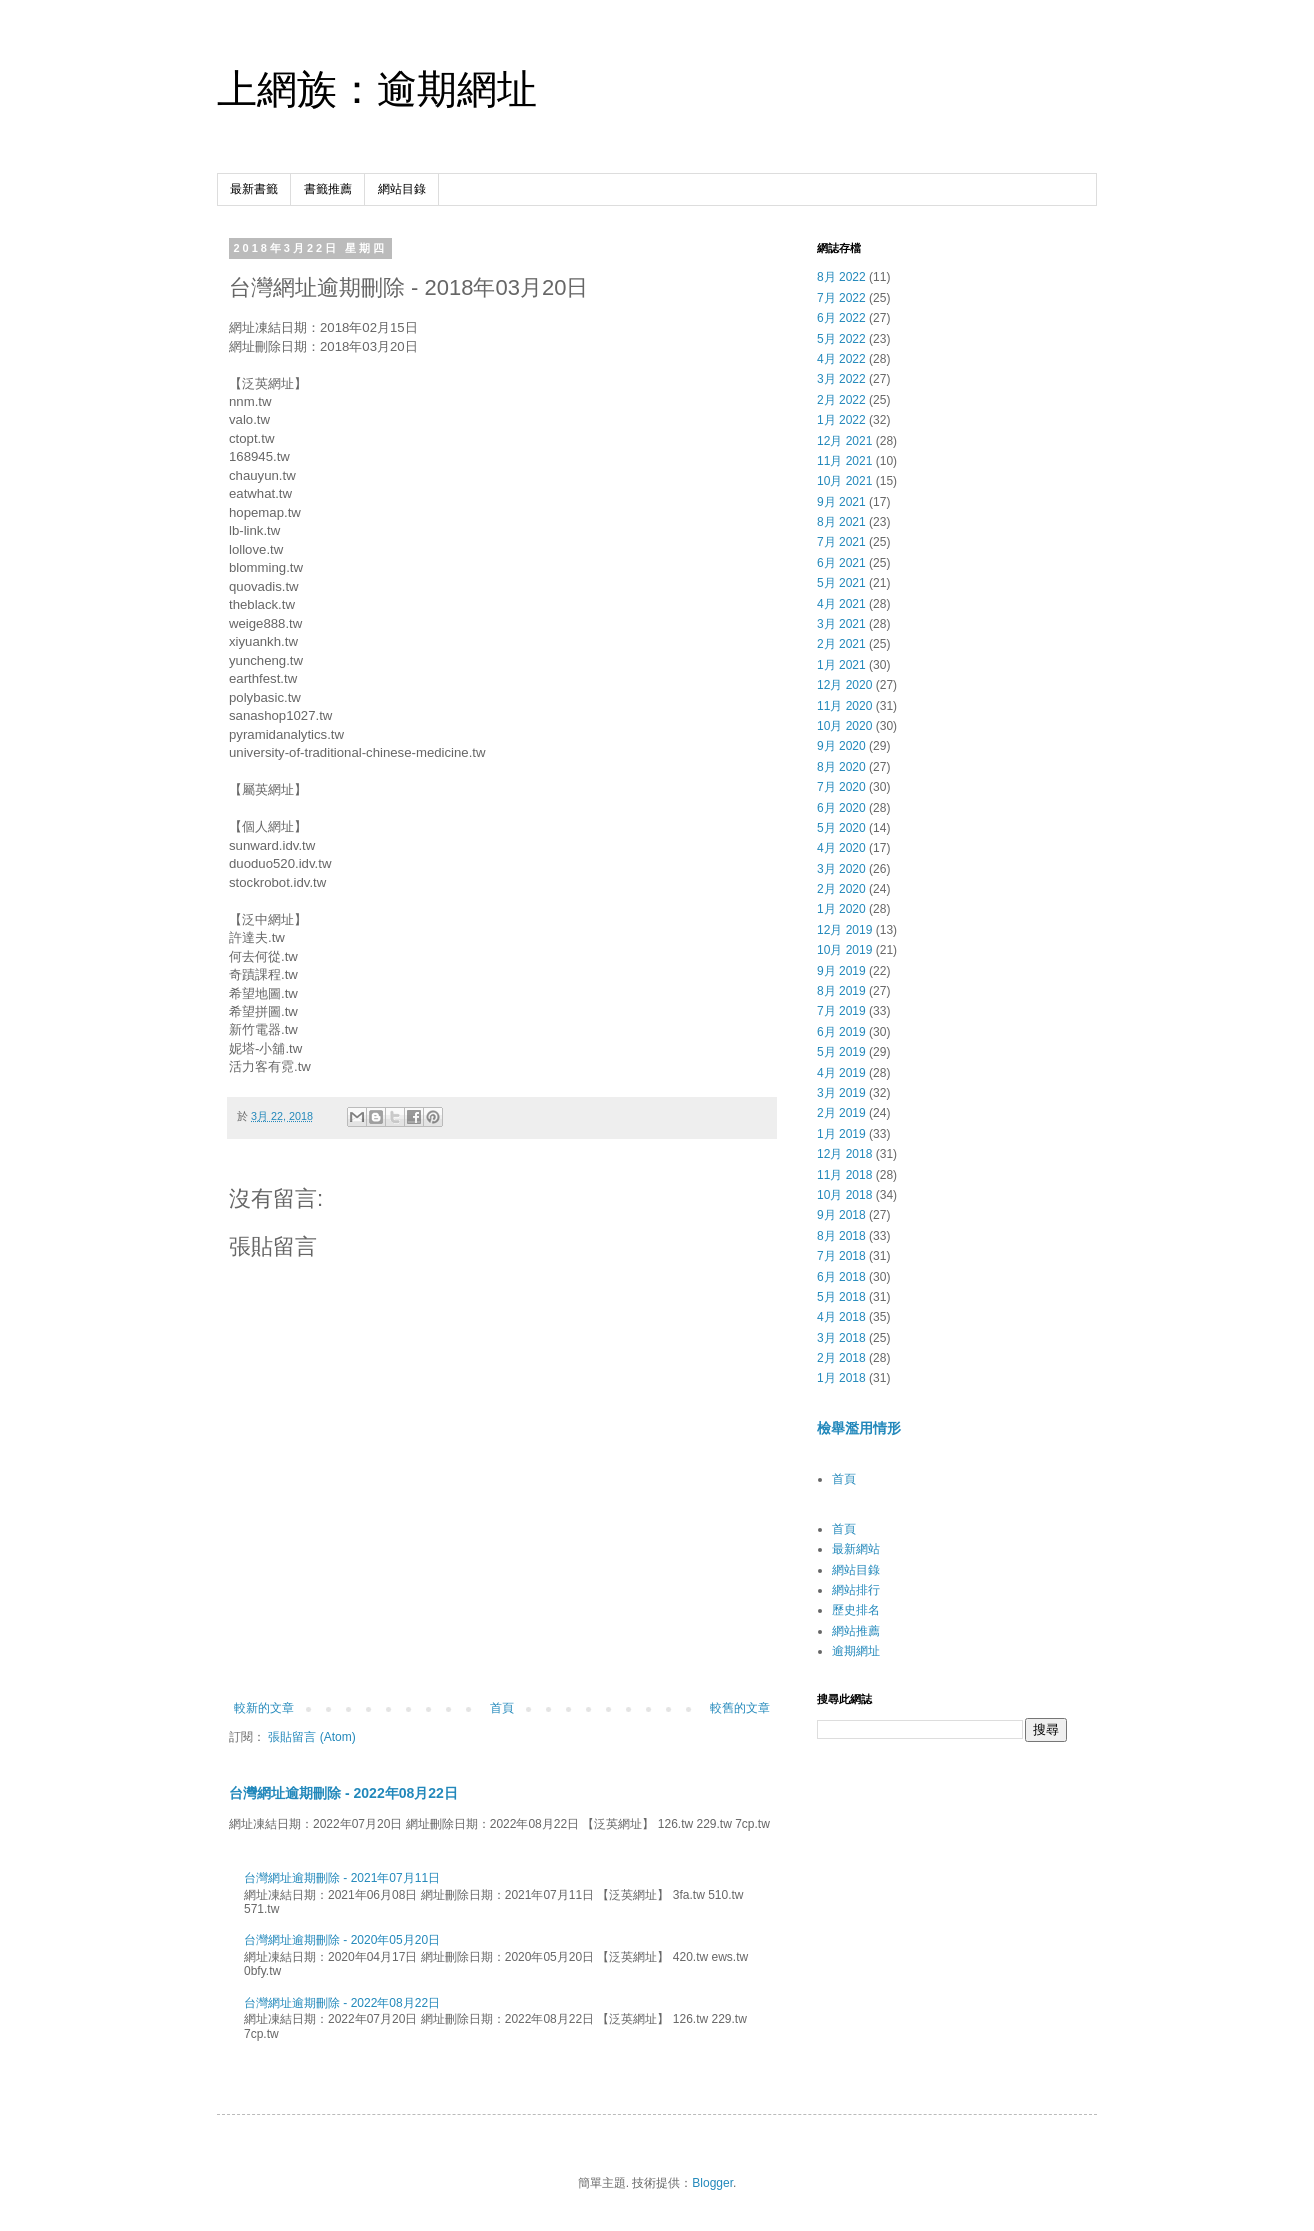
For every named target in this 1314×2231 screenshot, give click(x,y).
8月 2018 (841, 1236)
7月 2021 (841, 542)
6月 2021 (841, 563)
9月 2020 (841, 746)
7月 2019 (841, 1011)
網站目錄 (402, 189)
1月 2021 (841, 665)
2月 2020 (841, 889)
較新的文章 (264, 1708)
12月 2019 (844, 930)
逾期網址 (856, 1651)
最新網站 (856, 1549)
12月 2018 (844, 1154)
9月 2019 (841, 971)
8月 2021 (841, 522)
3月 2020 (841, 869)
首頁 (502, 1708)
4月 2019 (841, 1073)
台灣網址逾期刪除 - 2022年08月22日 (343, 1793)
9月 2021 (841, 502)
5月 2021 (841, 583)
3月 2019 (841, 1093)
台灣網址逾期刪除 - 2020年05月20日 (342, 1940)
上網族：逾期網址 (377, 89)
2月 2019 (841, 1113)
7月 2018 (841, 1256)
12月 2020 (844, 685)
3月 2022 (841, 379)
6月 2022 (841, 318)
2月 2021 (841, 644)
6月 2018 (841, 1277)
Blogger (712, 2183)
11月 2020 (844, 706)
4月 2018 (841, 1317)
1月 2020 (841, 909)
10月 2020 (844, 726)
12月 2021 (844, 441)
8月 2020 (841, 767)
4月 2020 (841, 848)
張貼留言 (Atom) (311, 1737)
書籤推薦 (328, 189)
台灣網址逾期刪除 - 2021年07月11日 (342, 1878)
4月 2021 (841, 604)
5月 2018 (841, 1297)
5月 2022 (841, 339)
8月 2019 (841, 991)
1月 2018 (841, 1378)
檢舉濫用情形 (859, 1428)
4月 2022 (841, 359)
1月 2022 (841, 420)
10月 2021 (844, 481)
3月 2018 (841, 1338)
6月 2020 (841, 808)
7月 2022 (841, 298)
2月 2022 (841, 400)
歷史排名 (856, 1610)
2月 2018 (841, 1358)
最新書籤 (254, 189)
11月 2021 (844, 461)
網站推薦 (856, 1631)
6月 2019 (841, 1032)
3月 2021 (841, 624)
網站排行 (856, 1590)
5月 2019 (841, 1052)
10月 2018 (844, 1195)
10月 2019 (844, 950)
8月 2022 (841, 277)
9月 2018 (841, 1215)
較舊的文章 (740, 1708)
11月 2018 (844, 1175)
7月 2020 (841, 787)
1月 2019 (841, 1134)
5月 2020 (841, 828)
